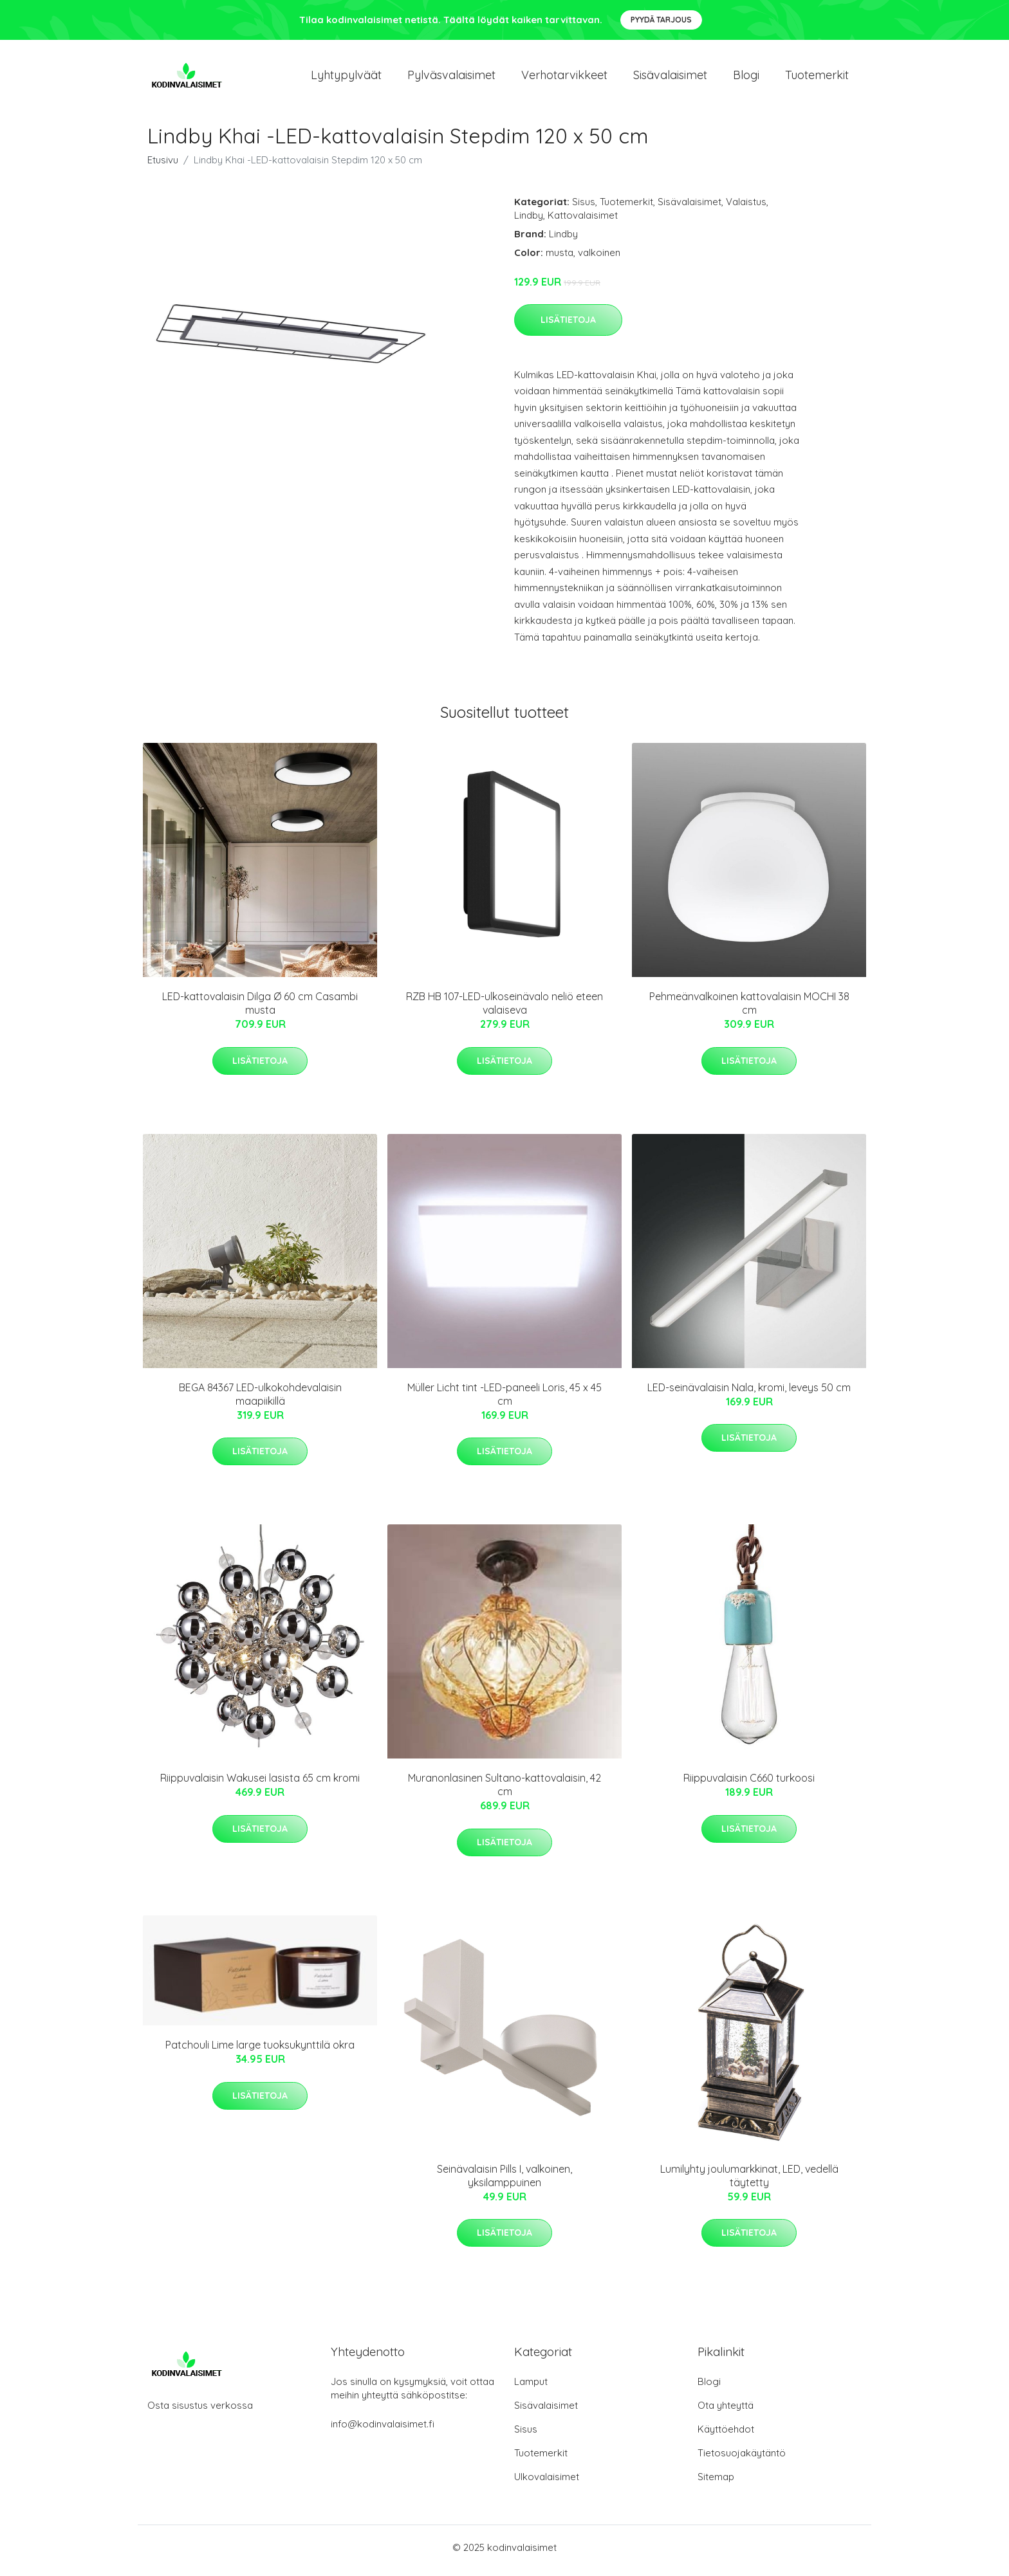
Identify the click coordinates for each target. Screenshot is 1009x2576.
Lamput (531, 2388)
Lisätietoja (568, 326)
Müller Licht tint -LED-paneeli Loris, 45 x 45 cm (504, 1400)
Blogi (746, 78)
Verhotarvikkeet (564, 78)
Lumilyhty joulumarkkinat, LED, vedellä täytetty (749, 2182)
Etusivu (162, 166)
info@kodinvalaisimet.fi (382, 2430)
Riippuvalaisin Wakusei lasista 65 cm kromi (260, 1784)
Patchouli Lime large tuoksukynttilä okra (260, 2051)
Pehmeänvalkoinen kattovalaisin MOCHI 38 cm (749, 1010)
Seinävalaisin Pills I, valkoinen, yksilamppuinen (504, 2182)
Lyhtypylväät (346, 78)
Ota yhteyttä (726, 2412)
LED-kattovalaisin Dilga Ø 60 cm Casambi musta (260, 1010)
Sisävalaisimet (670, 78)
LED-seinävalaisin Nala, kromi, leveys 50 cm (749, 1393)
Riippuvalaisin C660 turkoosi (749, 1784)
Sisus (583, 208)
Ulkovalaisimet (546, 2483)
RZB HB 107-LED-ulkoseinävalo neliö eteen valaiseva (504, 1010)
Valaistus (746, 208)
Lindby (528, 221)
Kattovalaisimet (583, 221)
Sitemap (716, 2483)
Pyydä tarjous (661, 19)
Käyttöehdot (726, 2435)
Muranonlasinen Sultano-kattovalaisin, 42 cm (504, 1791)
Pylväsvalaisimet (451, 78)
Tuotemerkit (817, 78)
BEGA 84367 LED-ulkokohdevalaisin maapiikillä (260, 1400)
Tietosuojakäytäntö (742, 2459)
